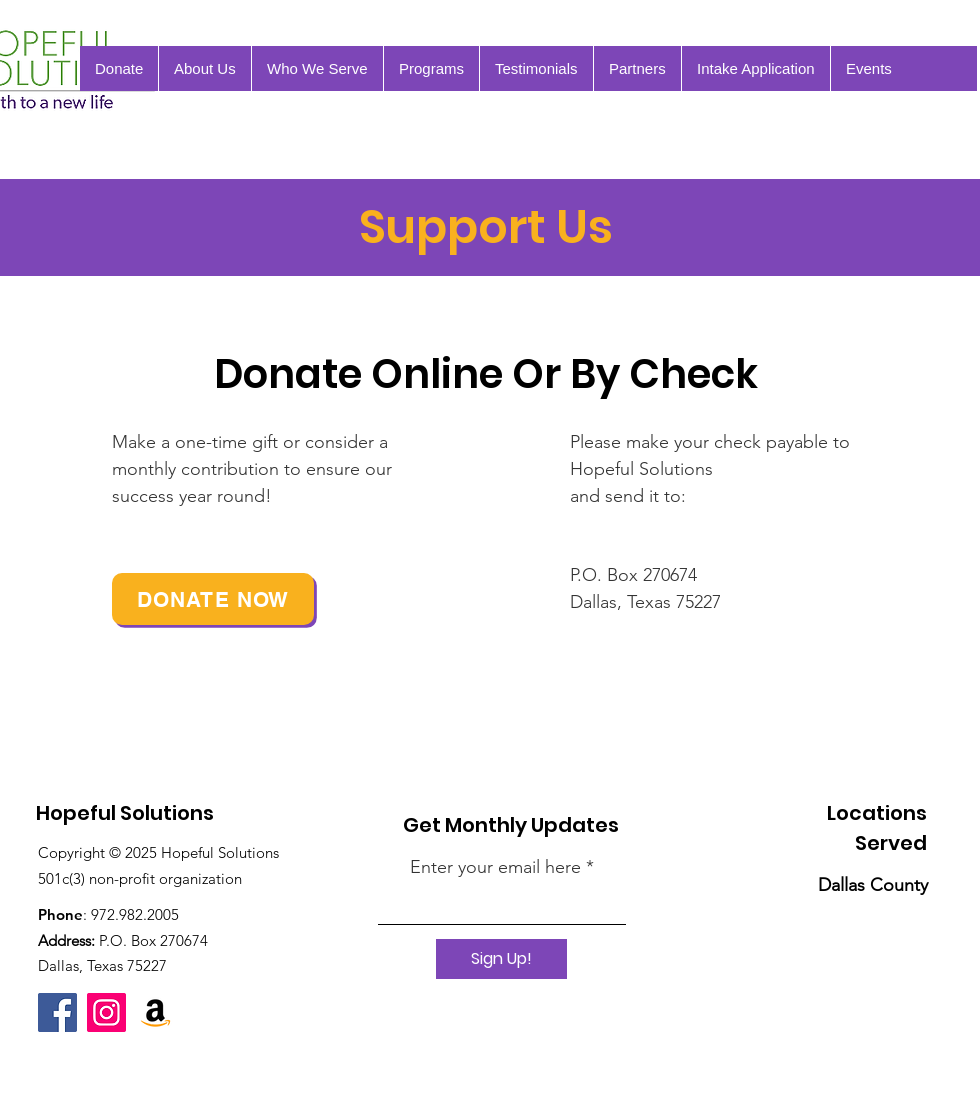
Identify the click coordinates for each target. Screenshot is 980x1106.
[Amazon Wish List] (155, 1012)
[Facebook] (57, 1012)
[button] (868, 68)
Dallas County (873, 885)
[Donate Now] (213, 599)
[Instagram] (106, 1012)
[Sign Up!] (501, 959)
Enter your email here (495, 867)
